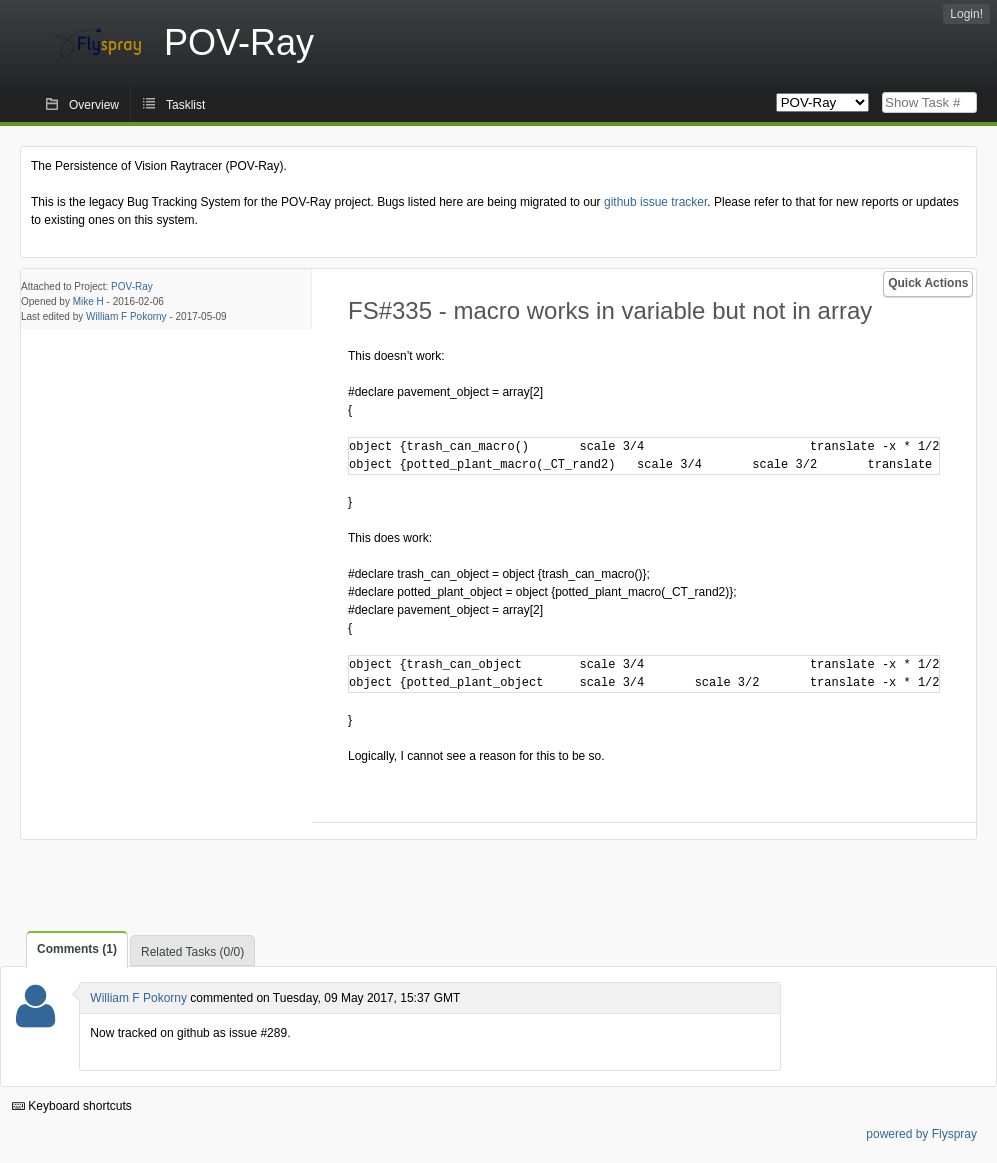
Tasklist (185, 105)
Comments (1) (77, 949)
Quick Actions (928, 283)
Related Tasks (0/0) (192, 952)
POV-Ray (132, 286)
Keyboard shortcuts (72, 1106)
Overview (94, 105)
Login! (966, 14)
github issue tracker (655, 202)
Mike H (88, 301)
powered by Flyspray (921, 1134)
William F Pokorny (126, 316)
